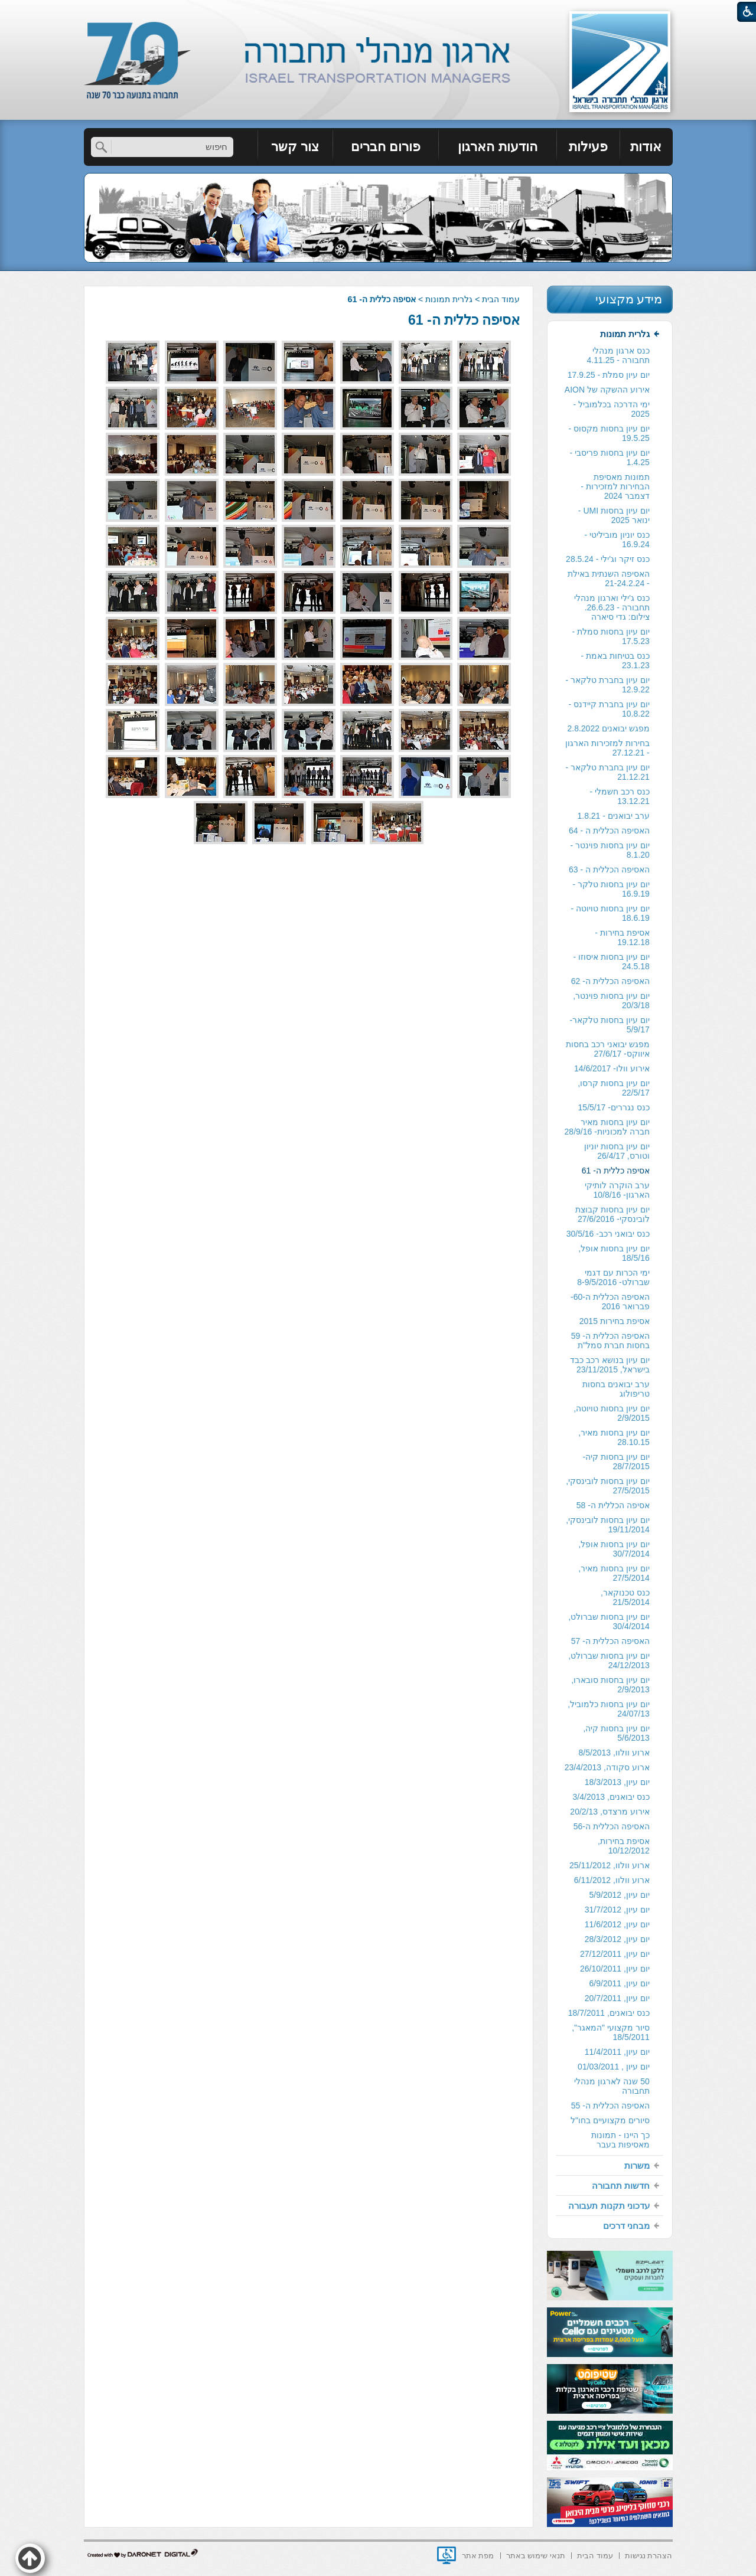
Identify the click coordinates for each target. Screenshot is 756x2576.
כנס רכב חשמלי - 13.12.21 (619, 796)
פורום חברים (386, 146)
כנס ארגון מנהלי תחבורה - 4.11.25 (618, 355)
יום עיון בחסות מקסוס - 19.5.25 (609, 433)
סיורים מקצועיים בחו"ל (610, 2120)
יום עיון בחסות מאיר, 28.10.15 (614, 1437)
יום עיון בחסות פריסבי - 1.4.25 (610, 457)
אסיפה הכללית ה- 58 (613, 1505)
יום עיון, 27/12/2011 (615, 1954)
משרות (637, 2165)
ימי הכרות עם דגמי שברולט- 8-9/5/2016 (613, 1277)
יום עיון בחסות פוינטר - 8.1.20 (610, 850)
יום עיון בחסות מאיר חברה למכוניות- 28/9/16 (607, 1126)
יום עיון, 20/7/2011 (617, 1998)
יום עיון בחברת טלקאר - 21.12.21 (608, 772)
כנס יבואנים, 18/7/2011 (609, 2013)
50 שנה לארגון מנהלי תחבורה (611, 2086)
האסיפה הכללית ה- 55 (610, 2105)
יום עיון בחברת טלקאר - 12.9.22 (608, 684)
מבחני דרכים (626, 2226)
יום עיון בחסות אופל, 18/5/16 (614, 1253)
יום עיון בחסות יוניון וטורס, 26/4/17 (617, 1151)
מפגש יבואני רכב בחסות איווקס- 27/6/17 (608, 1048)
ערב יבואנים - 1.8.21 (613, 815)
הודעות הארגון (497, 146)
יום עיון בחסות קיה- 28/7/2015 (615, 1461)
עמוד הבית (501, 299)
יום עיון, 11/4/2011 (617, 2052)
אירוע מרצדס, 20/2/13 (609, 1811)
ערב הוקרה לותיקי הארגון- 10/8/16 (617, 1190)
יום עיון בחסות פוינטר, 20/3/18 (611, 1000)
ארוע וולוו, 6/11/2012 (612, 1880)
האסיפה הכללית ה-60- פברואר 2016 (610, 1301)
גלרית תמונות (448, 299)
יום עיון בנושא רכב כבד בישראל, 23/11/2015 (610, 1364)
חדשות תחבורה (621, 2186)
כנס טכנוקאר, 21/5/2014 (625, 1597)
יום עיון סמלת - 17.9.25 (609, 375)
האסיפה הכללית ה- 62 (610, 981)
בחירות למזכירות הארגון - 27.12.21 (607, 747)
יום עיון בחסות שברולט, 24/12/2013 (609, 1660)
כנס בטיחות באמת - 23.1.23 (615, 660)
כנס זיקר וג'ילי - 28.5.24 (608, 559)
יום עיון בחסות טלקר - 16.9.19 (611, 889)
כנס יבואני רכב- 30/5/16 (608, 1233)
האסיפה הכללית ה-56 (611, 1826)
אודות (646, 146)
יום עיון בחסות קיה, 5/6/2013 (616, 1733)
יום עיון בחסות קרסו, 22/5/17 (614, 1087)
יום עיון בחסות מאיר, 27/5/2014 (614, 1573)
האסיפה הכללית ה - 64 (609, 830)
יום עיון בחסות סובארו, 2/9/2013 (610, 1684)
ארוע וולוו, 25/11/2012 (609, 1865)
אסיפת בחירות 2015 (614, 1321)
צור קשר (295, 146)
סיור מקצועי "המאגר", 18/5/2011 (611, 2032)
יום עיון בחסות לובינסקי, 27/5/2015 (608, 1485)
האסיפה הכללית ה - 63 (609, 869)
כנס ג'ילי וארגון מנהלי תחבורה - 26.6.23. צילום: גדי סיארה (611, 607)
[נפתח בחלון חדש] (446, 2555)
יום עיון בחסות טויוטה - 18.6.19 (610, 913)
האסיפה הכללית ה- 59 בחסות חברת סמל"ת (610, 1340)
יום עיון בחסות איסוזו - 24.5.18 (611, 961)
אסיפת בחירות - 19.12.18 (622, 937)
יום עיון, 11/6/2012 (617, 1924)
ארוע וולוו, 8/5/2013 (614, 1752)
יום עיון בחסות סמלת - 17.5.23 (611, 636)
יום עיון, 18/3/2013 (617, 1782)
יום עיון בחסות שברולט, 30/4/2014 (609, 1621)
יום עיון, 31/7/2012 (617, 1909)
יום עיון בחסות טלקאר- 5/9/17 (609, 1024)
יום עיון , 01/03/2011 (614, 2066)
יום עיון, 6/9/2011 (619, 1983)
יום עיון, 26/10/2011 (615, 1968)
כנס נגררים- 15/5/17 (614, 1107)
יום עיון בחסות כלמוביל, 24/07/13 (609, 1708)
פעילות (588, 146)
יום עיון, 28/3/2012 (617, 1939)
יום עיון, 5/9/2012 (619, 1895)
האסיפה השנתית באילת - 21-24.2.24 (609, 578)
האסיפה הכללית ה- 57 (610, 1641)
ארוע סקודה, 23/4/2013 (607, 1767)
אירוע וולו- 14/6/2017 (612, 1068)
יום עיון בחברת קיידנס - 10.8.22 (609, 708)
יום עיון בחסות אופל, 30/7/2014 (614, 1548)
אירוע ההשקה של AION (607, 389)
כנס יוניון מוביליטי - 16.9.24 (616, 539)
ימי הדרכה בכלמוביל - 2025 (611, 409)
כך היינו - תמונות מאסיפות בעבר (620, 2139)
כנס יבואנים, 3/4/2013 (611, 1797)
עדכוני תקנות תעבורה (608, 2206)
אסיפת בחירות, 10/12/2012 (624, 1845)
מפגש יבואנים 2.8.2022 (608, 728)
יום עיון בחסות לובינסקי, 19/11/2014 (608, 1524)
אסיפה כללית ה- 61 (464, 320)
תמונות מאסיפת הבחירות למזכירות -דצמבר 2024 (615, 486)
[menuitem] (646, 147)
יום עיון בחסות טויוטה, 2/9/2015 (611, 1413)
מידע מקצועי (629, 299)
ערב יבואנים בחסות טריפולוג (616, 1388)
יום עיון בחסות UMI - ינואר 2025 (614, 515)
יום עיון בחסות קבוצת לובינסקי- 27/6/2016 (612, 1214)
